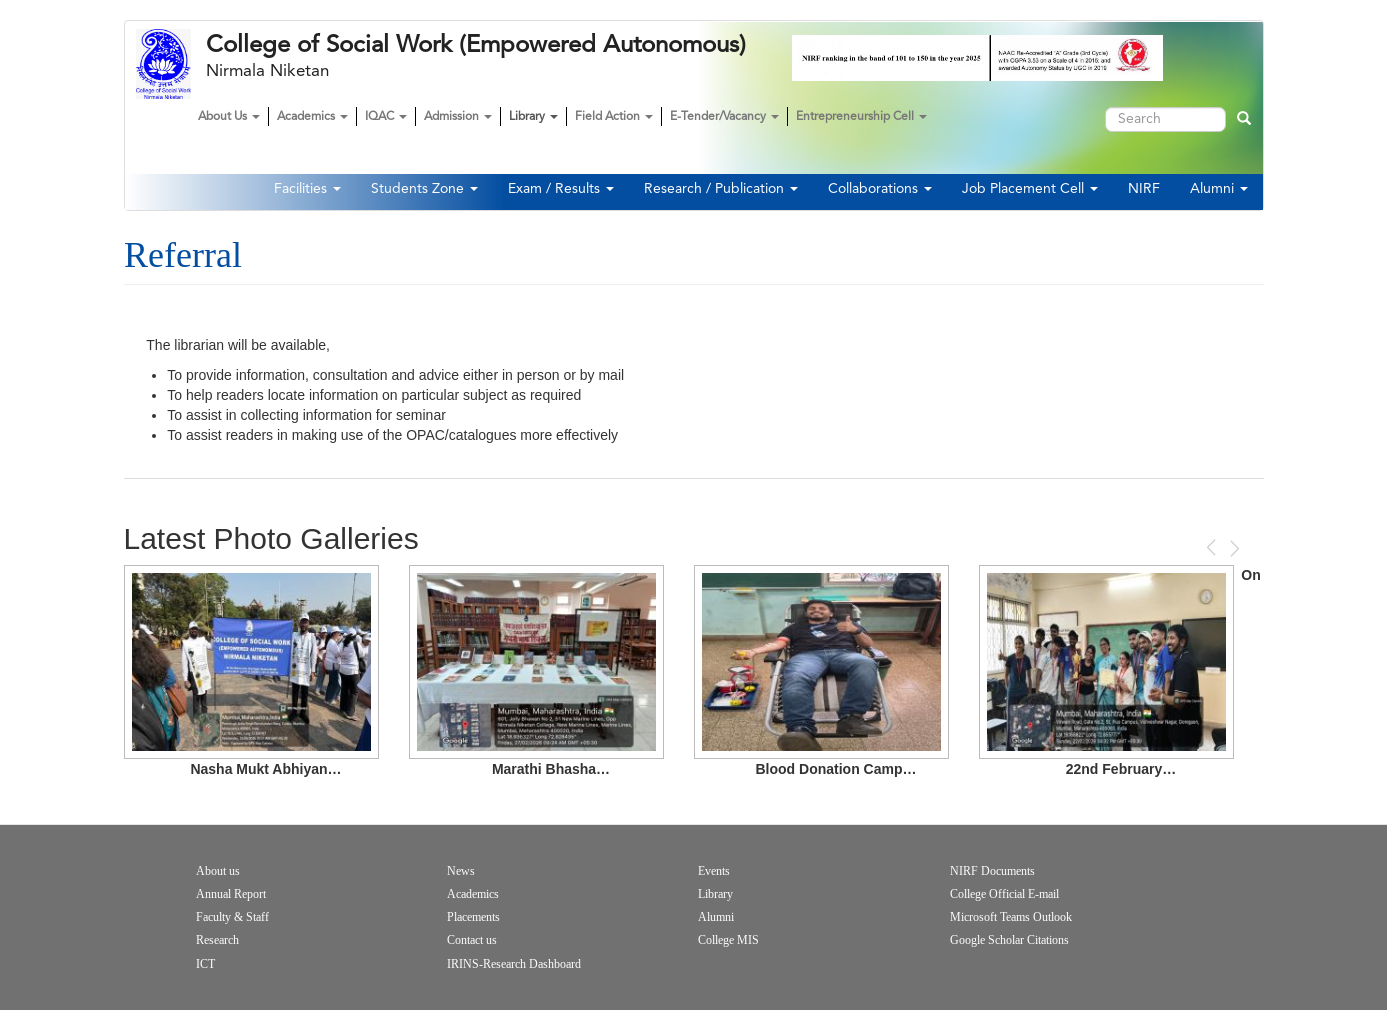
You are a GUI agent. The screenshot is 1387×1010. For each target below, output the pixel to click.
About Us (229, 117)
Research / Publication (721, 189)
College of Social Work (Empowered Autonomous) (476, 45)
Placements (473, 917)
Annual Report (231, 894)
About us (218, 871)
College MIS (728, 940)
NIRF (1144, 189)
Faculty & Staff (232, 917)
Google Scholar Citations (1009, 940)
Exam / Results (561, 189)
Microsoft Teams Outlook (1011, 917)
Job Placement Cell (1030, 189)
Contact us (472, 940)
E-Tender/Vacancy (724, 117)
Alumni (1219, 189)
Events (714, 871)
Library (533, 117)
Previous (1213, 547)
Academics (312, 117)
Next (1233, 548)
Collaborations (880, 189)
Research (217, 940)
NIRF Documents (992, 871)
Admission (458, 117)
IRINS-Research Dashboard (514, 964)
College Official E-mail (1004, 894)
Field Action (614, 117)
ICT (205, 964)
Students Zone (424, 189)
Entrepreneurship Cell (861, 117)
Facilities (307, 189)
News (461, 871)
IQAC (386, 117)
